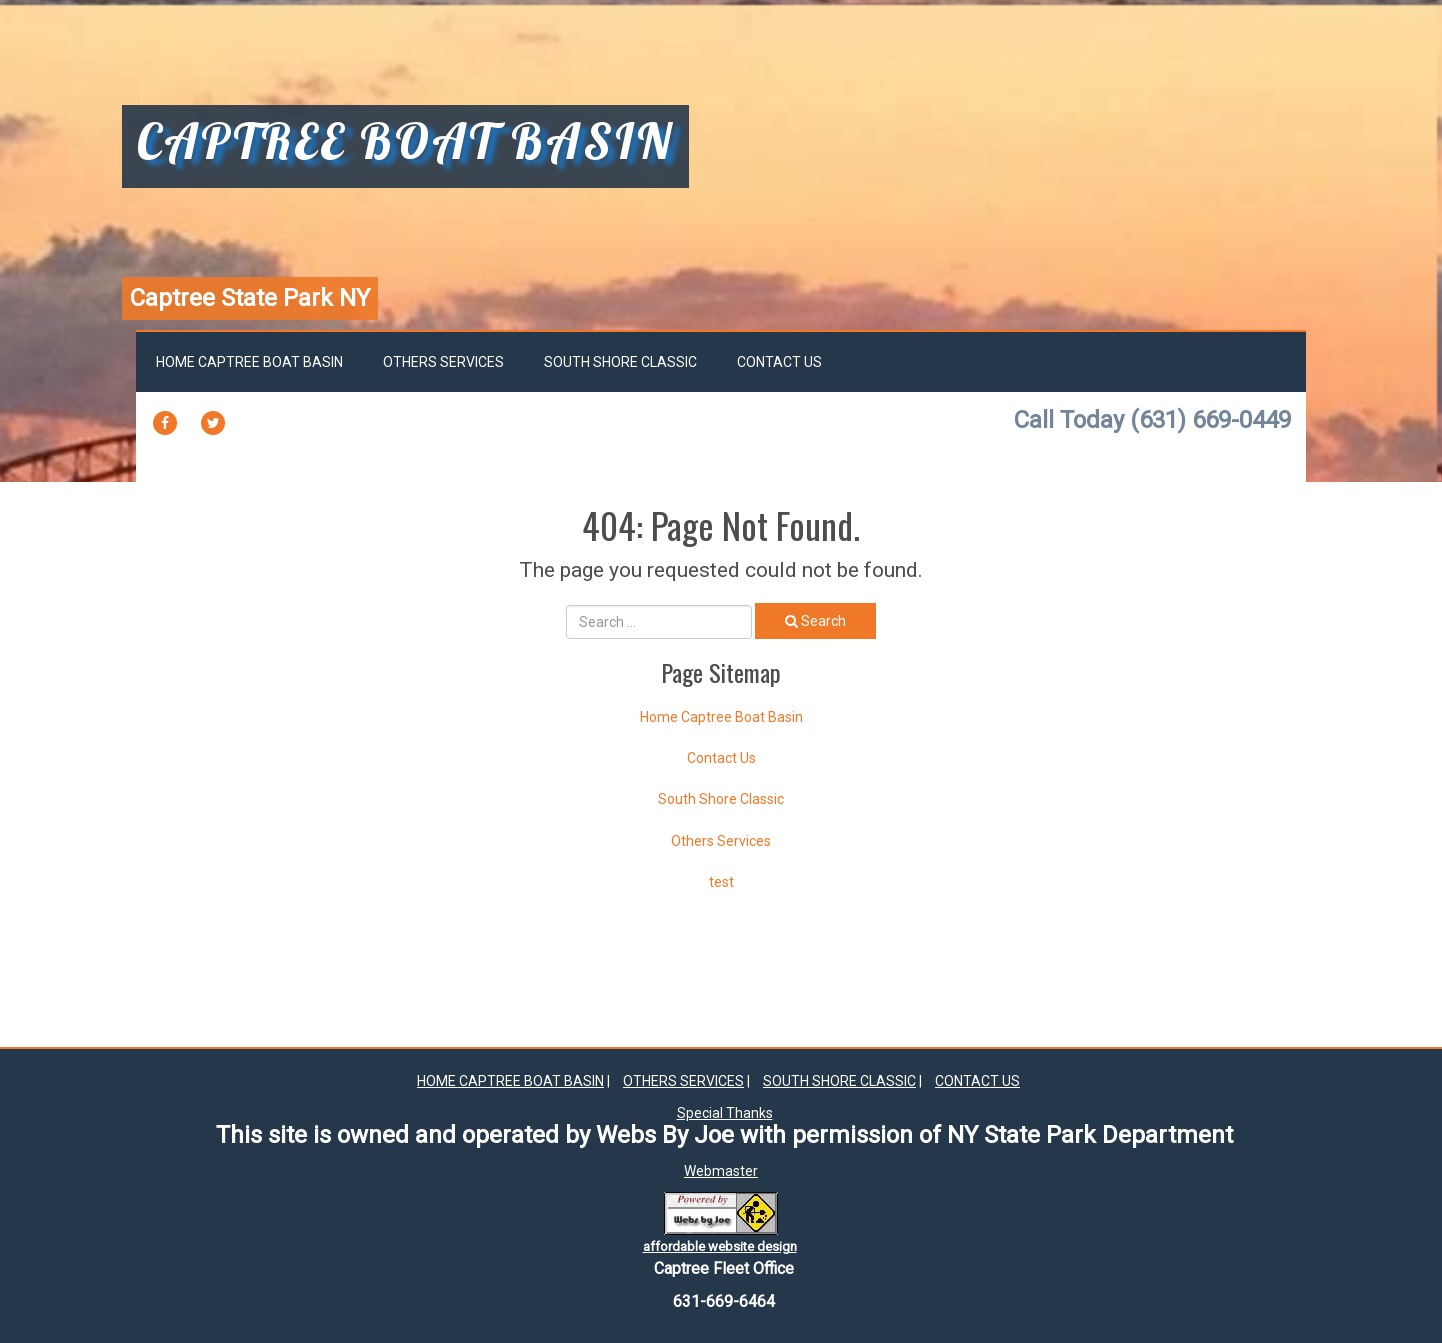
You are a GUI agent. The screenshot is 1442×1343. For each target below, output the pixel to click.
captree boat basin (405, 144)
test (721, 882)
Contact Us (779, 362)
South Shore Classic (620, 362)
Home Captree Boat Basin (249, 362)
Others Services (443, 362)
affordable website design (720, 1246)
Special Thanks (725, 1113)
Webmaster (721, 1171)
